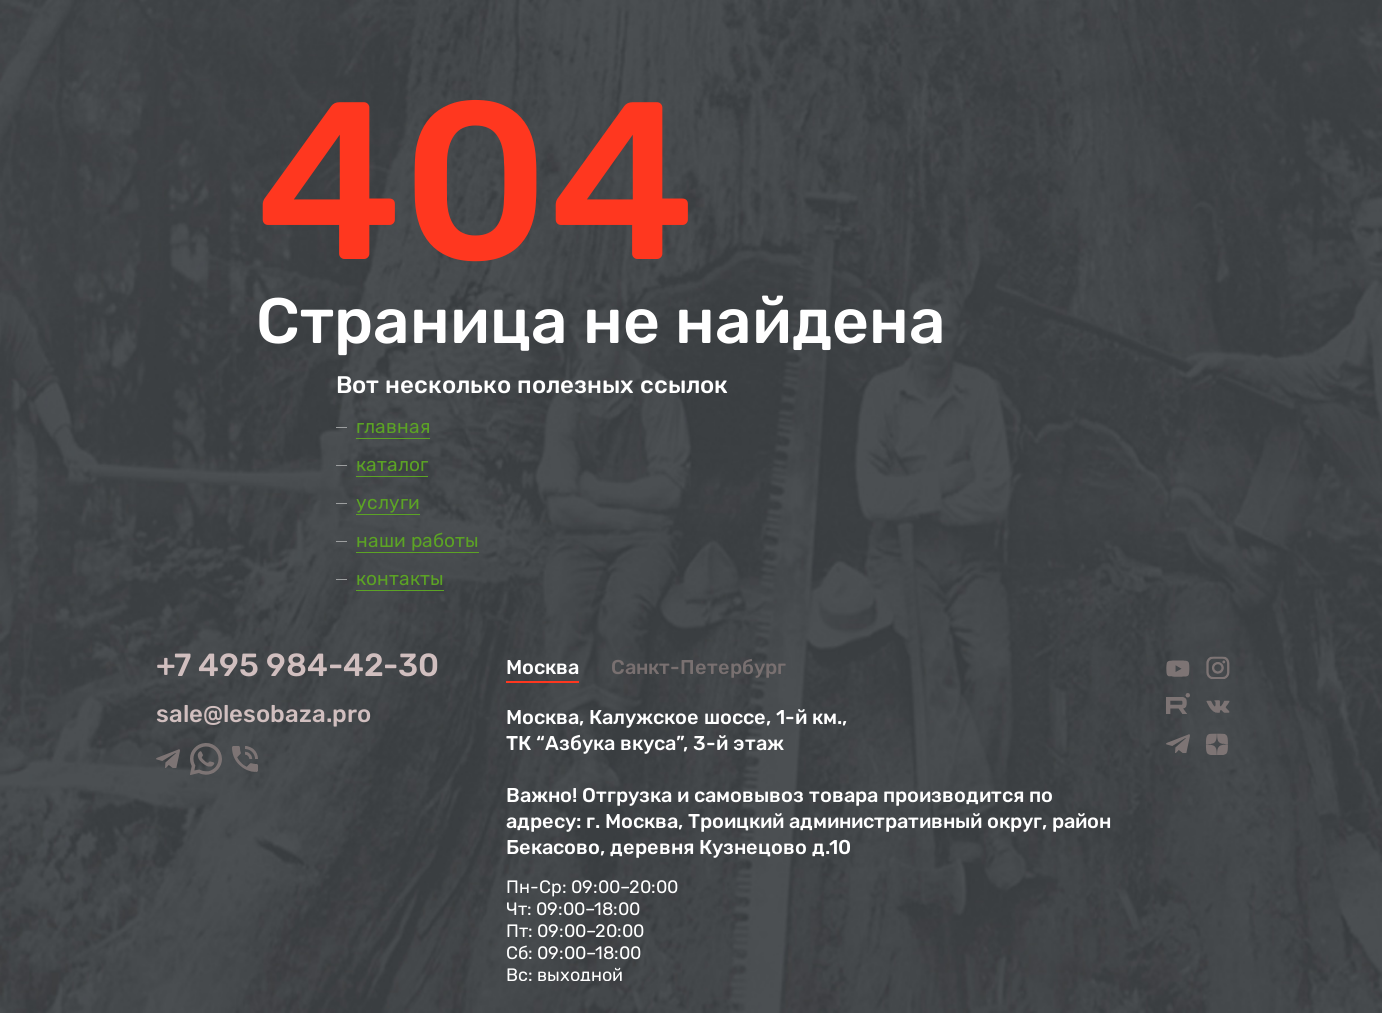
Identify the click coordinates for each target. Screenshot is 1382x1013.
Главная (393, 426)
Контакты (400, 578)
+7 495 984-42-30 (297, 665)
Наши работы (417, 540)
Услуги (388, 502)
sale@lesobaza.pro (263, 714)
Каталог (392, 464)
